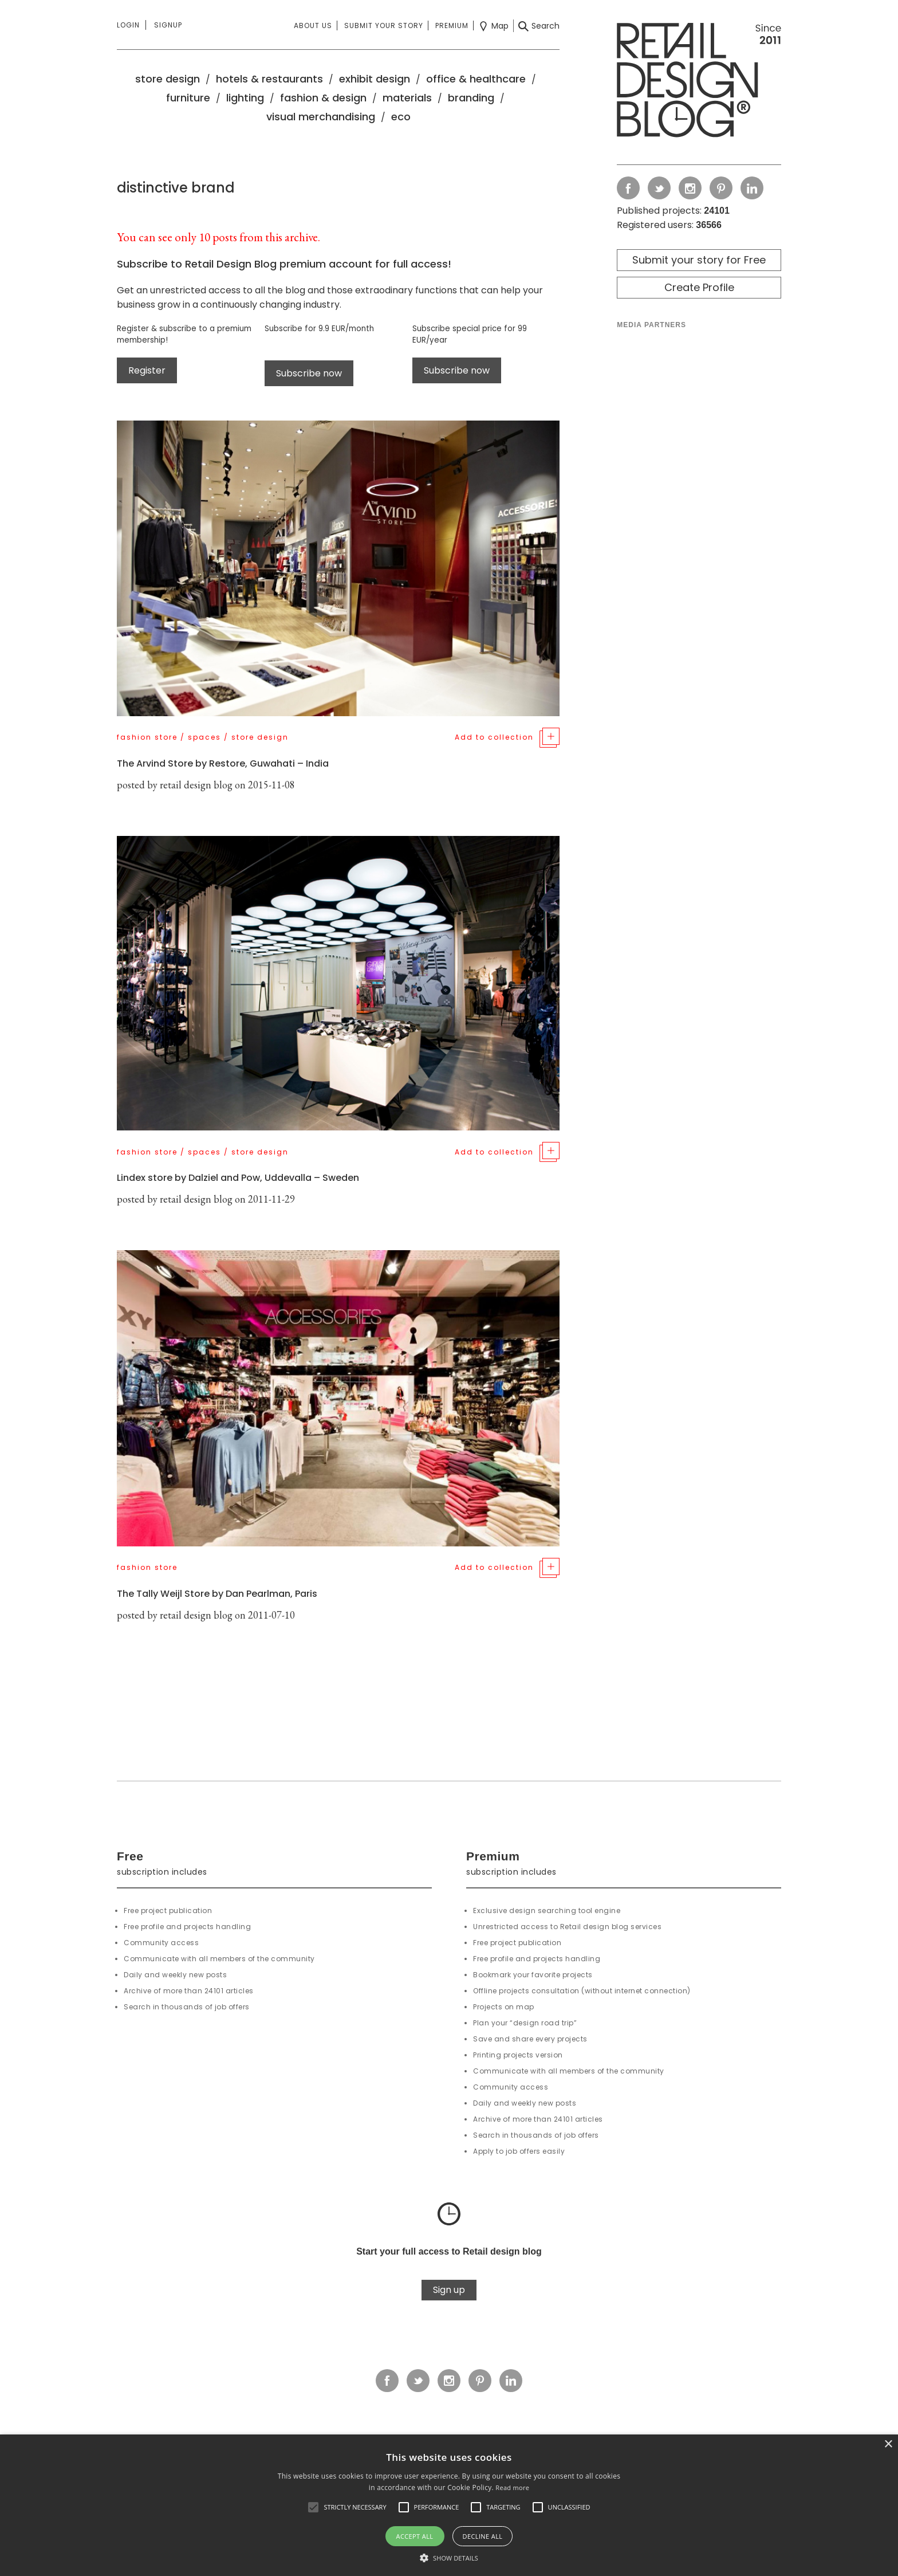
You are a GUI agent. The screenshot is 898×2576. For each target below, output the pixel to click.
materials (407, 98)
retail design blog (196, 784)
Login (128, 25)
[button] (313, 2507)
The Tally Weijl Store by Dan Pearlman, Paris (217, 1593)
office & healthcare (476, 79)
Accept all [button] (415, 2536)
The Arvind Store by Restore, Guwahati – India (223, 763)
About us (313, 25)
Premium (451, 25)
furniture (188, 98)
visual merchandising (320, 116)
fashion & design (323, 98)
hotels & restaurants (269, 79)
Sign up (449, 2289)
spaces (204, 737)
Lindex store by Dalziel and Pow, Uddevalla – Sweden (238, 1177)
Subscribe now (309, 373)
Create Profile (699, 287)
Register (147, 370)
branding (471, 98)
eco (401, 116)
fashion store (147, 737)
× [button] (888, 2444)
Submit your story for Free (699, 260)
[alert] (449, 2505)
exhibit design (374, 79)
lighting (245, 98)
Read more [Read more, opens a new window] (512, 2487)
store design (167, 79)
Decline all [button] (483, 2536)
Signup (168, 25)
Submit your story (383, 25)
